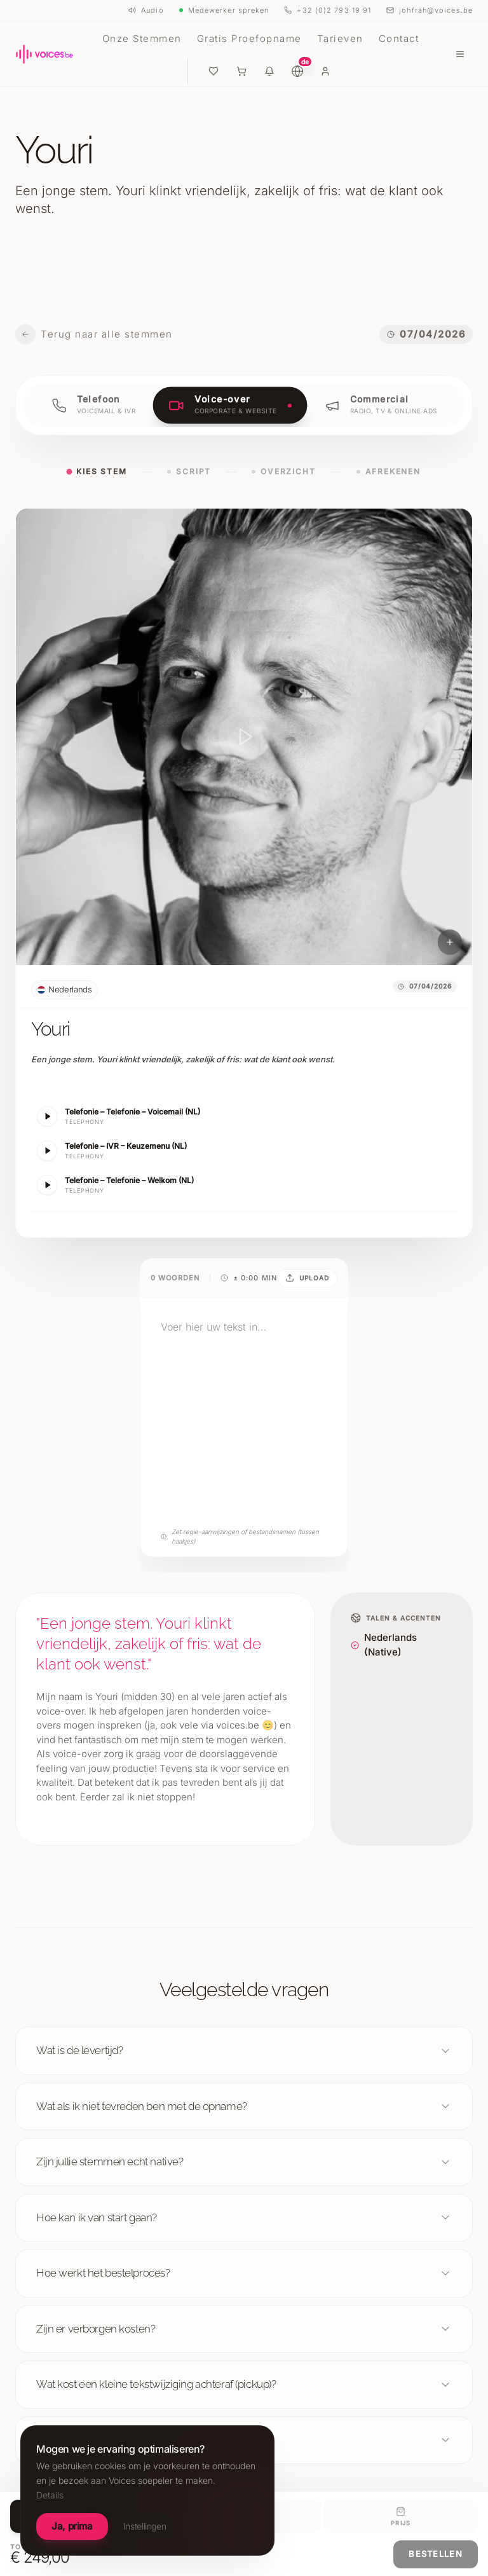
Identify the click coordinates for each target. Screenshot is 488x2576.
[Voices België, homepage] (44, 54)
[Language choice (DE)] (297, 71)
